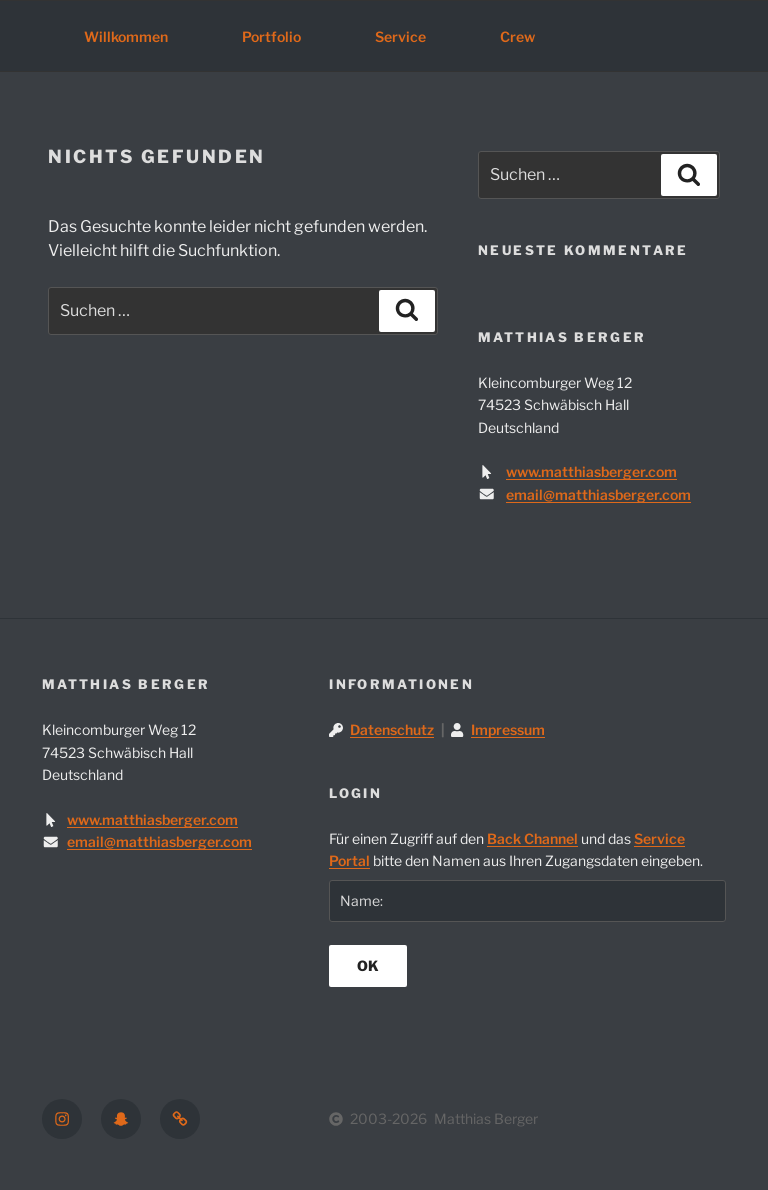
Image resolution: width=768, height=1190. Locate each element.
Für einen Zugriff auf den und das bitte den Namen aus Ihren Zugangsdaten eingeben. (516, 849)
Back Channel (532, 838)
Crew (517, 36)
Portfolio (271, 36)
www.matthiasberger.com (591, 471)
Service (400, 36)
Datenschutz (392, 729)
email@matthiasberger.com (598, 494)
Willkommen (126, 36)
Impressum (508, 729)
